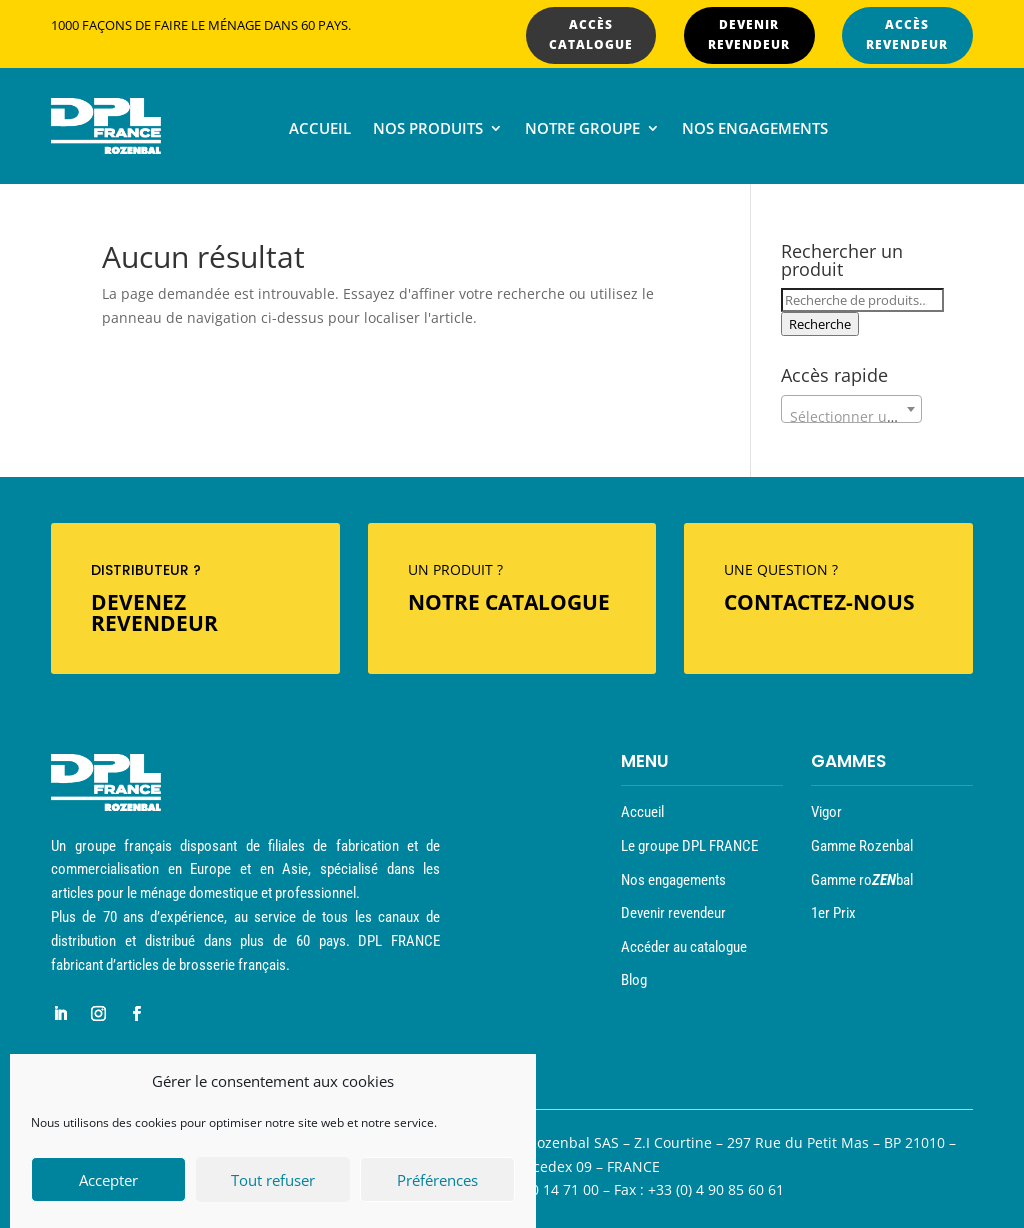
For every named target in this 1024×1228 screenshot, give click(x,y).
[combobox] (851, 409)
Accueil (320, 129)
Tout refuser (273, 1183)
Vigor (826, 812)
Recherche (820, 324)
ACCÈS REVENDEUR (907, 34)
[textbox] (851, 417)
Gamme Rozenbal (862, 846)
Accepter (108, 1183)
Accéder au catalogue (684, 947)
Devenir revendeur (673, 913)
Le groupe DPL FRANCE (689, 846)
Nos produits (428, 129)
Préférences (437, 1183)
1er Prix (833, 913)
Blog (634, 980)
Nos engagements (755, 129)
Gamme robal (862, 880)
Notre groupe (582, 129)
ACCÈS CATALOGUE (591, 34)
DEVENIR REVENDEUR (749, 34)
